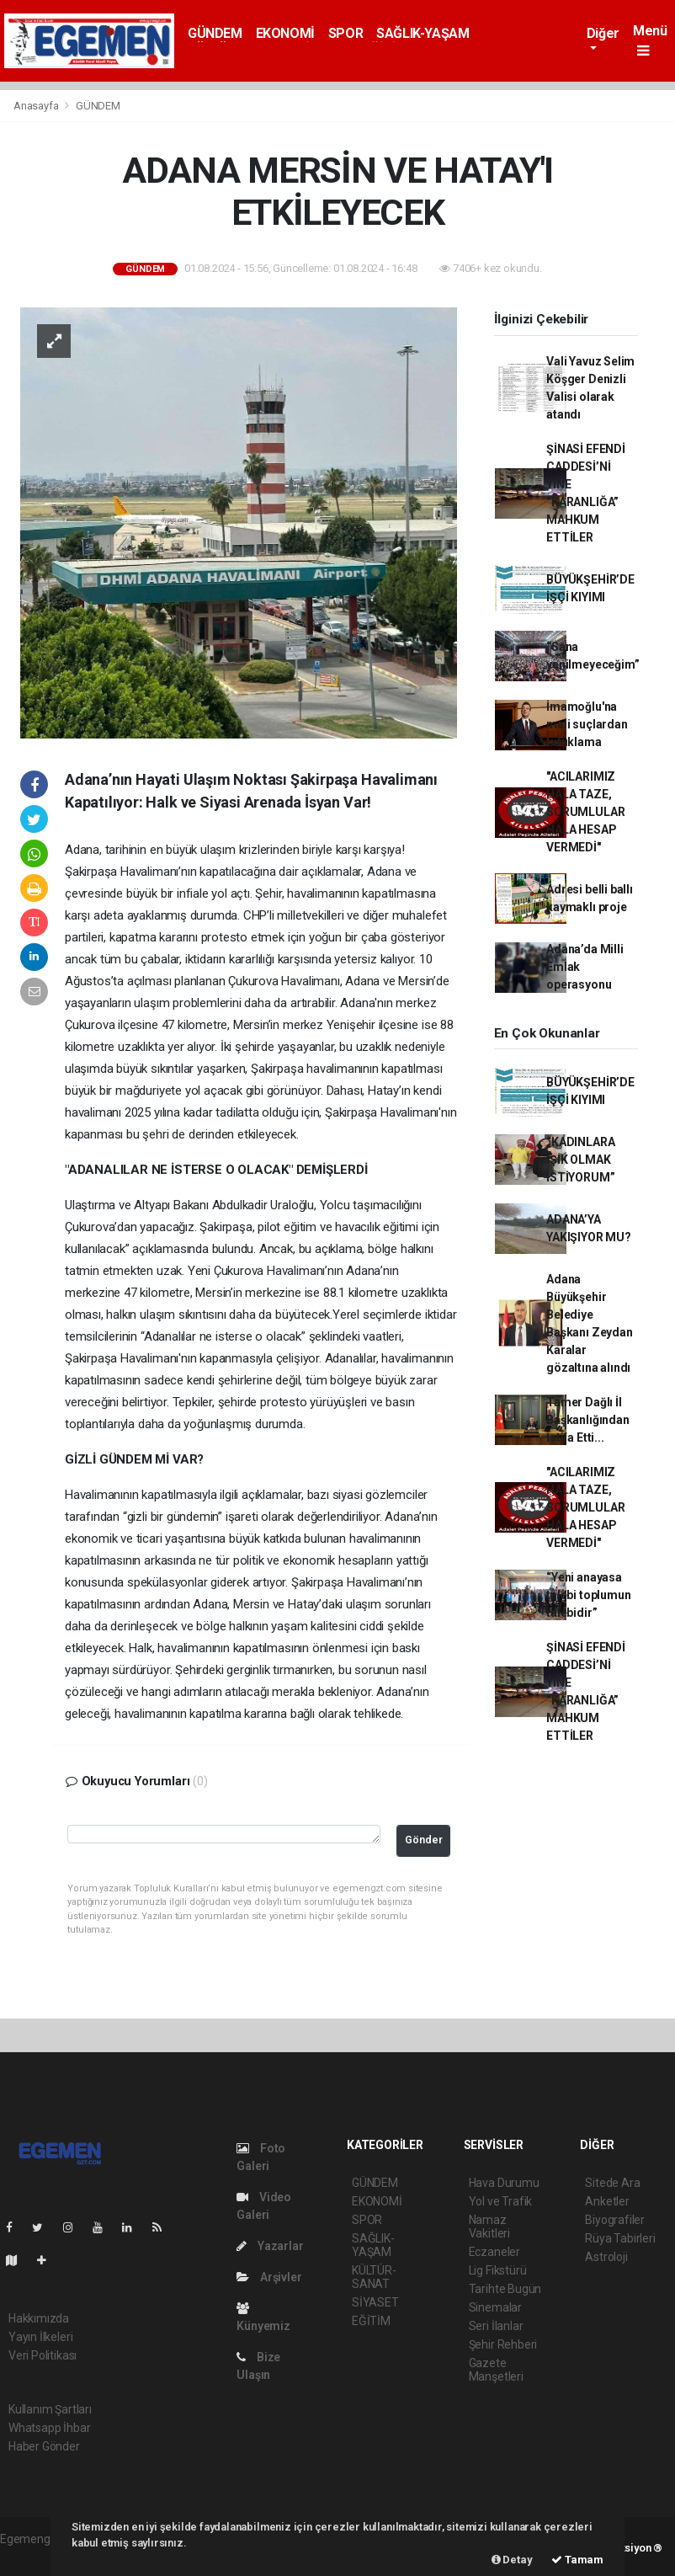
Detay (512, 2559)
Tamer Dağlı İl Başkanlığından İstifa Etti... (587, 1419)
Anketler (607, 2201)
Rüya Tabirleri (620, 2238)
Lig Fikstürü (498, 2270)
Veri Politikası (42, 2355)
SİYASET (375, 2302)
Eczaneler (494, 2252)
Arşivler (269, 2277)
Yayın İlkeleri (40, 2337)
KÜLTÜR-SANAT (374, 2277)
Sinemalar (495, 2307)
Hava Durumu (504, 2182)
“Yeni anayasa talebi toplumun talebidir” (588, 1595)
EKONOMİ (285, 33)
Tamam (577, 2559)
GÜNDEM (215, 33)
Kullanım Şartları (50, 2409)
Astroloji (606, 2257)
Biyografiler (615, 2220)
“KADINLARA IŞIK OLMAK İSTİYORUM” (580, 1159)
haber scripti (32, 2556)
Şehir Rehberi (503, 2344)
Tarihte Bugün (505, 2289)
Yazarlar (270, 2246)
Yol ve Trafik (501, 2201)
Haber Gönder (44, 2446)
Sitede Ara (612, 2182)
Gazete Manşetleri (496, 2369)
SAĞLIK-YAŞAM (422, 33)
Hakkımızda (38, 2318)
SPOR (345, 33)
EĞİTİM (371, 2321)
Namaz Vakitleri (489, 2226)
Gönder (424, 1839)
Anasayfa (37, 105)
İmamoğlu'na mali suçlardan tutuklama (586, 724)
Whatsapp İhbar (49, 2428)
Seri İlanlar (496, 2326)
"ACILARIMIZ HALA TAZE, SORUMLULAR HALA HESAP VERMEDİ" (585, 812)
